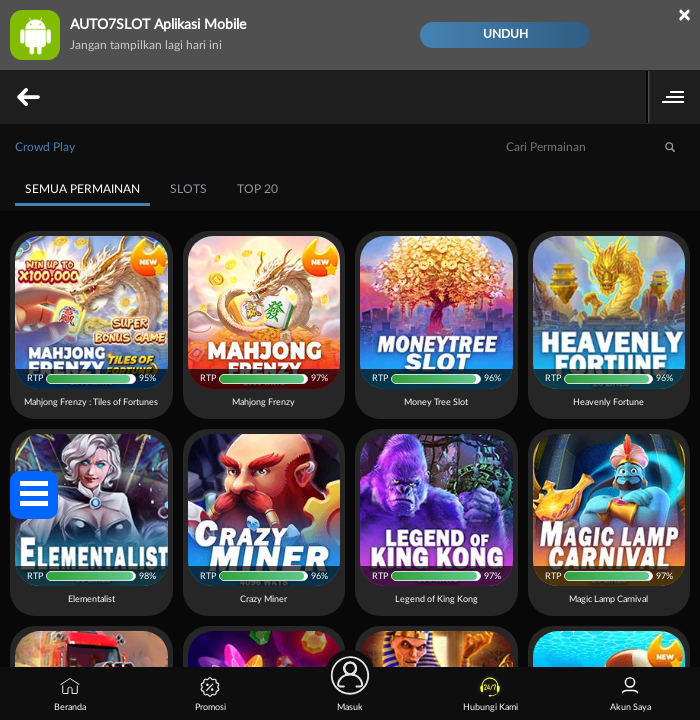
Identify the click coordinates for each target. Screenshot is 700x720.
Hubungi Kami (490, 694)
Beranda (70, 694)
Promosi (210, 694)
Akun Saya (630, 694)
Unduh (505, 34)
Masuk (350, 689)
